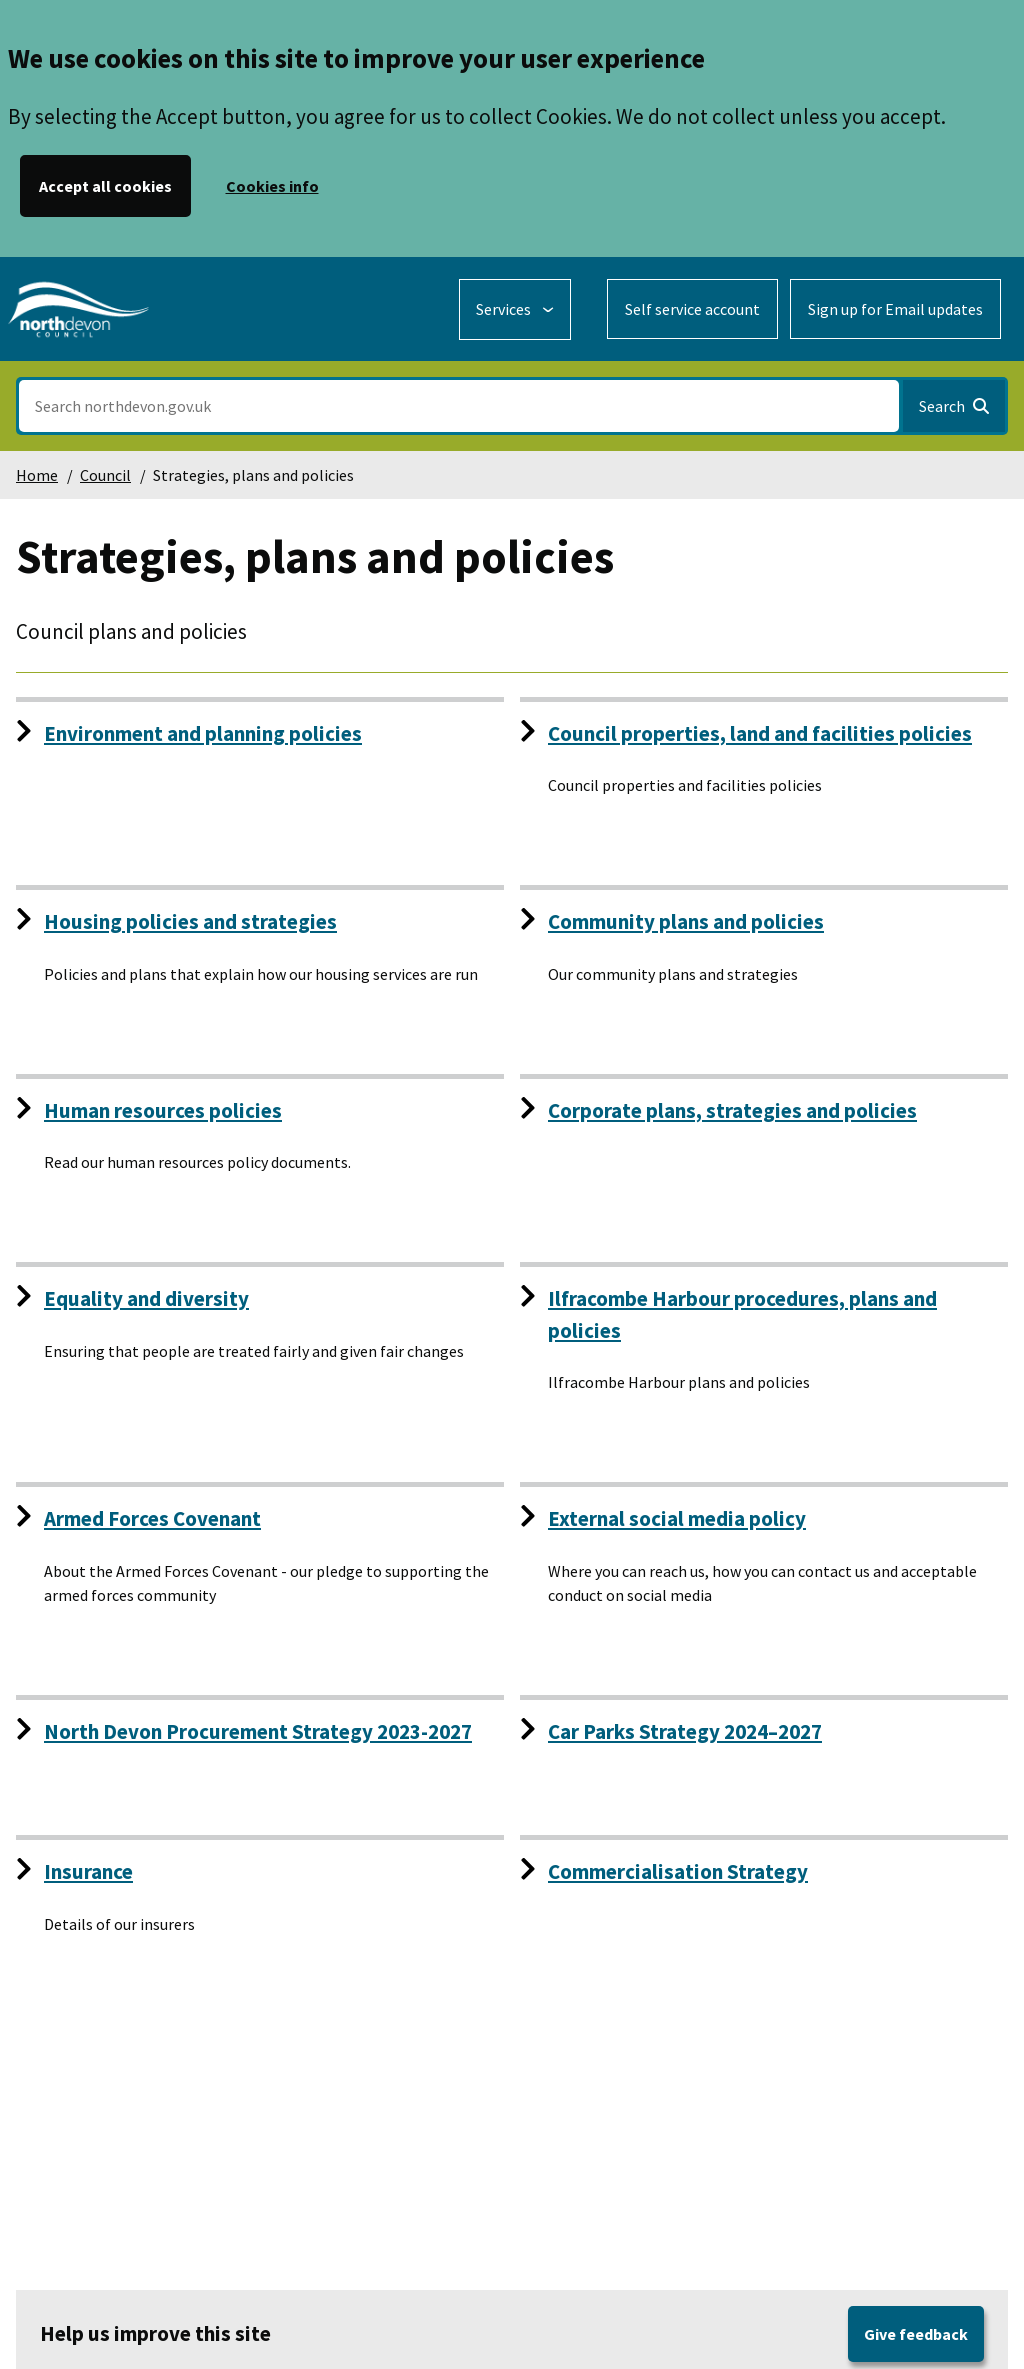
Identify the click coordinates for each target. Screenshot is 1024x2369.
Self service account (692, 309)
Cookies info (272, 186)
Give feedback (916, 2334)
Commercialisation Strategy (678, 1871)
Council (105, 475)
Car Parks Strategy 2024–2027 (685, 1731)
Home (37, 475)
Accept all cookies (105, 186)
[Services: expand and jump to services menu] (515, 309)
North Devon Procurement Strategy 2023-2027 (258, 1731)
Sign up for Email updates (895, 309)
